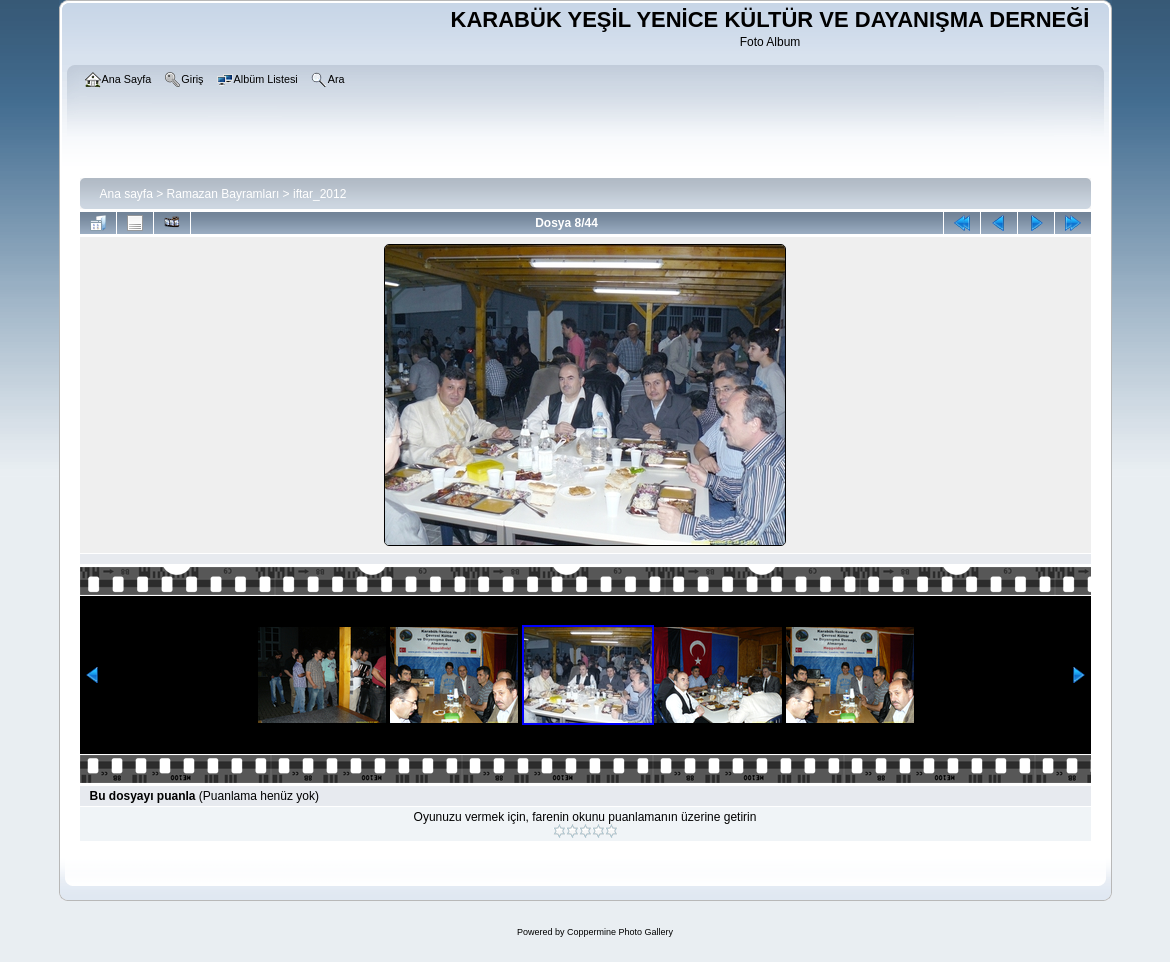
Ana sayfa (126, 194)
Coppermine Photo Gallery (620, 932)
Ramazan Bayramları (223, 194)
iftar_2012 (319, 194)
